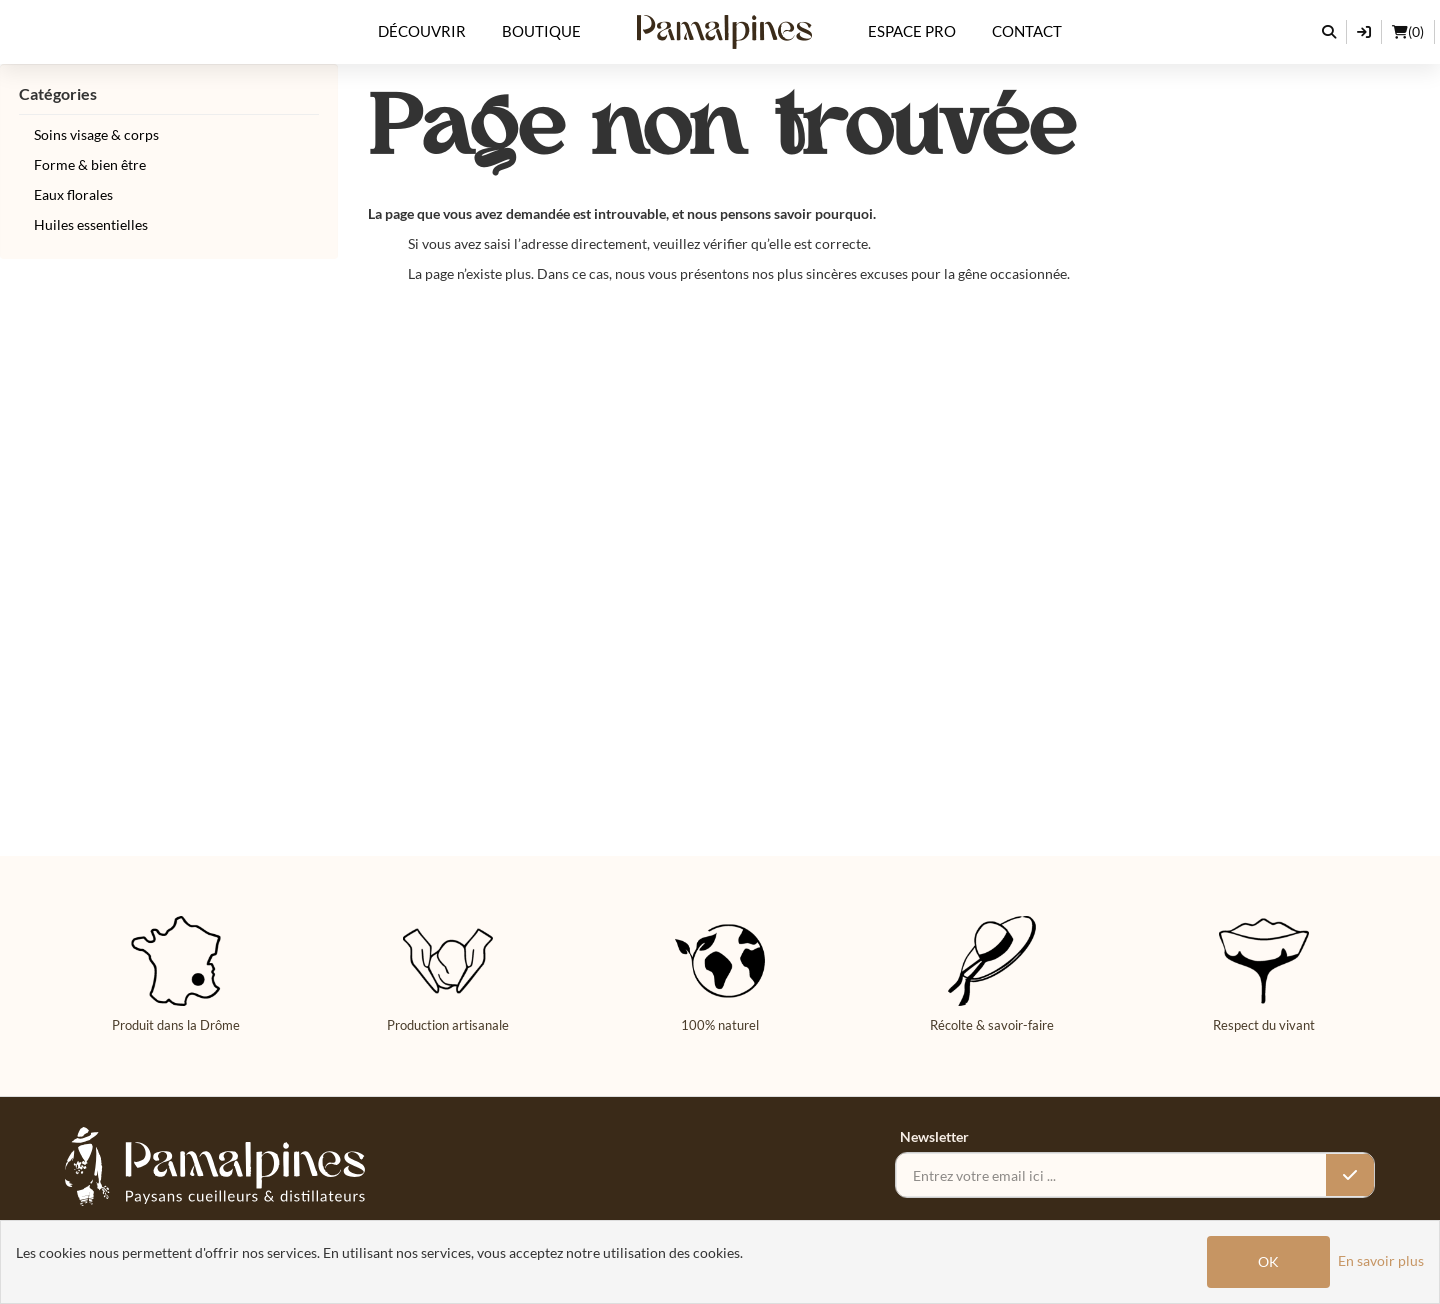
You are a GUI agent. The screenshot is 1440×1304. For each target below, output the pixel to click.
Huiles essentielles (91, 224)
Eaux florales (73, 194)
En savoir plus (1381, 1260)
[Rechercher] (1329, 32)
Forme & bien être (90, 164)
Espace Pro (912, 31)
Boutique (541, 31)
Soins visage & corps (96, 134)
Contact (1027, 31)
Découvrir (422, 31)
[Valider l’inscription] (1350, 1175)
